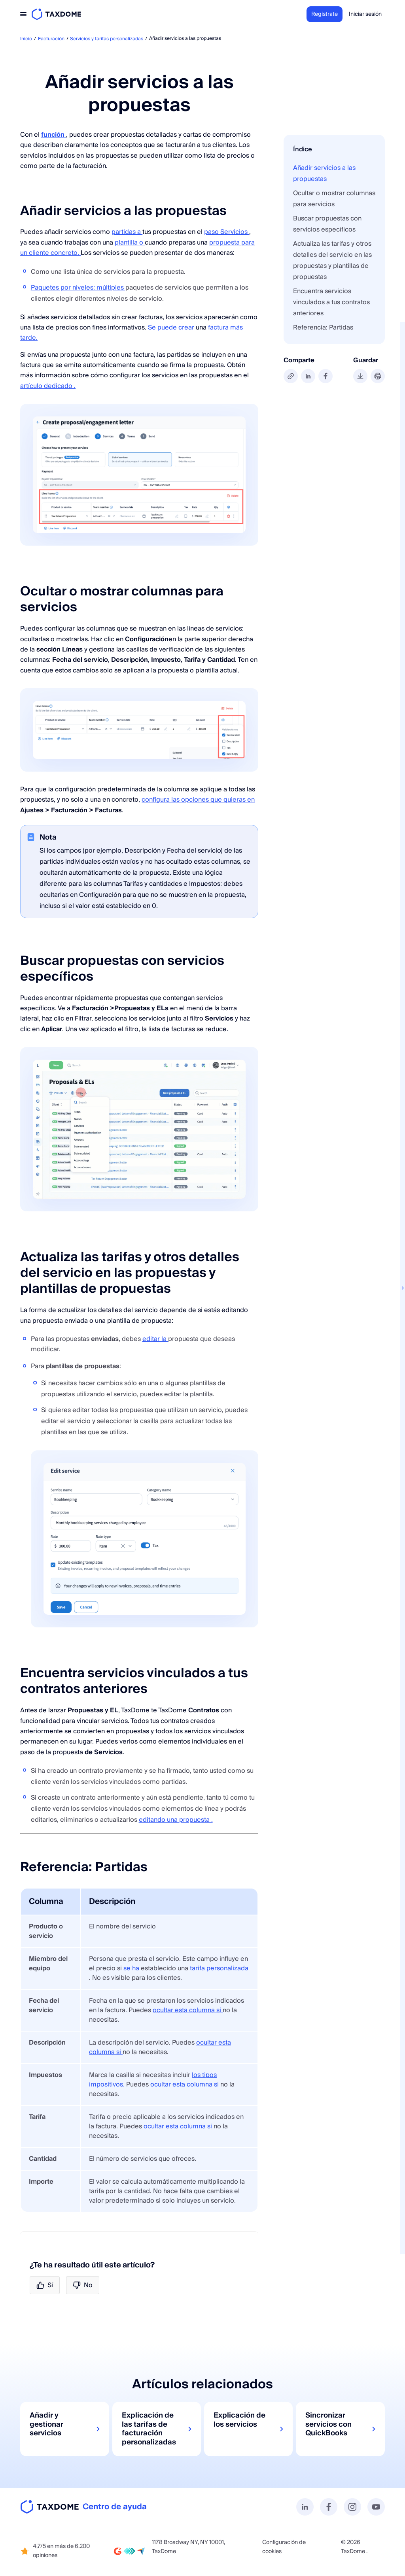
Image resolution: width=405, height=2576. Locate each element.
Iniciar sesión (365, 14)
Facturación (51, 39)
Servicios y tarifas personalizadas (106, 39)
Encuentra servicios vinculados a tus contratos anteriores (331, 302)
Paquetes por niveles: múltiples (78, 287)
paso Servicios (226, 231)
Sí (44, 2285)
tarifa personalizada (219, 1968)
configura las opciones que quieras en (198, 799)
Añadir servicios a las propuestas (324, 173)
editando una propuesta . (176, 1819)
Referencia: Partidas (323, 327)
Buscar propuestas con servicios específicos (327, 224)
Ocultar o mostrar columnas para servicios (334, 199)
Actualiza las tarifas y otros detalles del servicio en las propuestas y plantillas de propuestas (332, 260)
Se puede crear (172, 327)
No (83, 2285)
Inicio (26, 39)
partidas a (127, 231)
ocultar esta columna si (188, 2010)
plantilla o (130, 242)
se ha (132, 1968)
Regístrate (324, 14)
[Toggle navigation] (23, 14)
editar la (155, 1338)
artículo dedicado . (48, 386)
